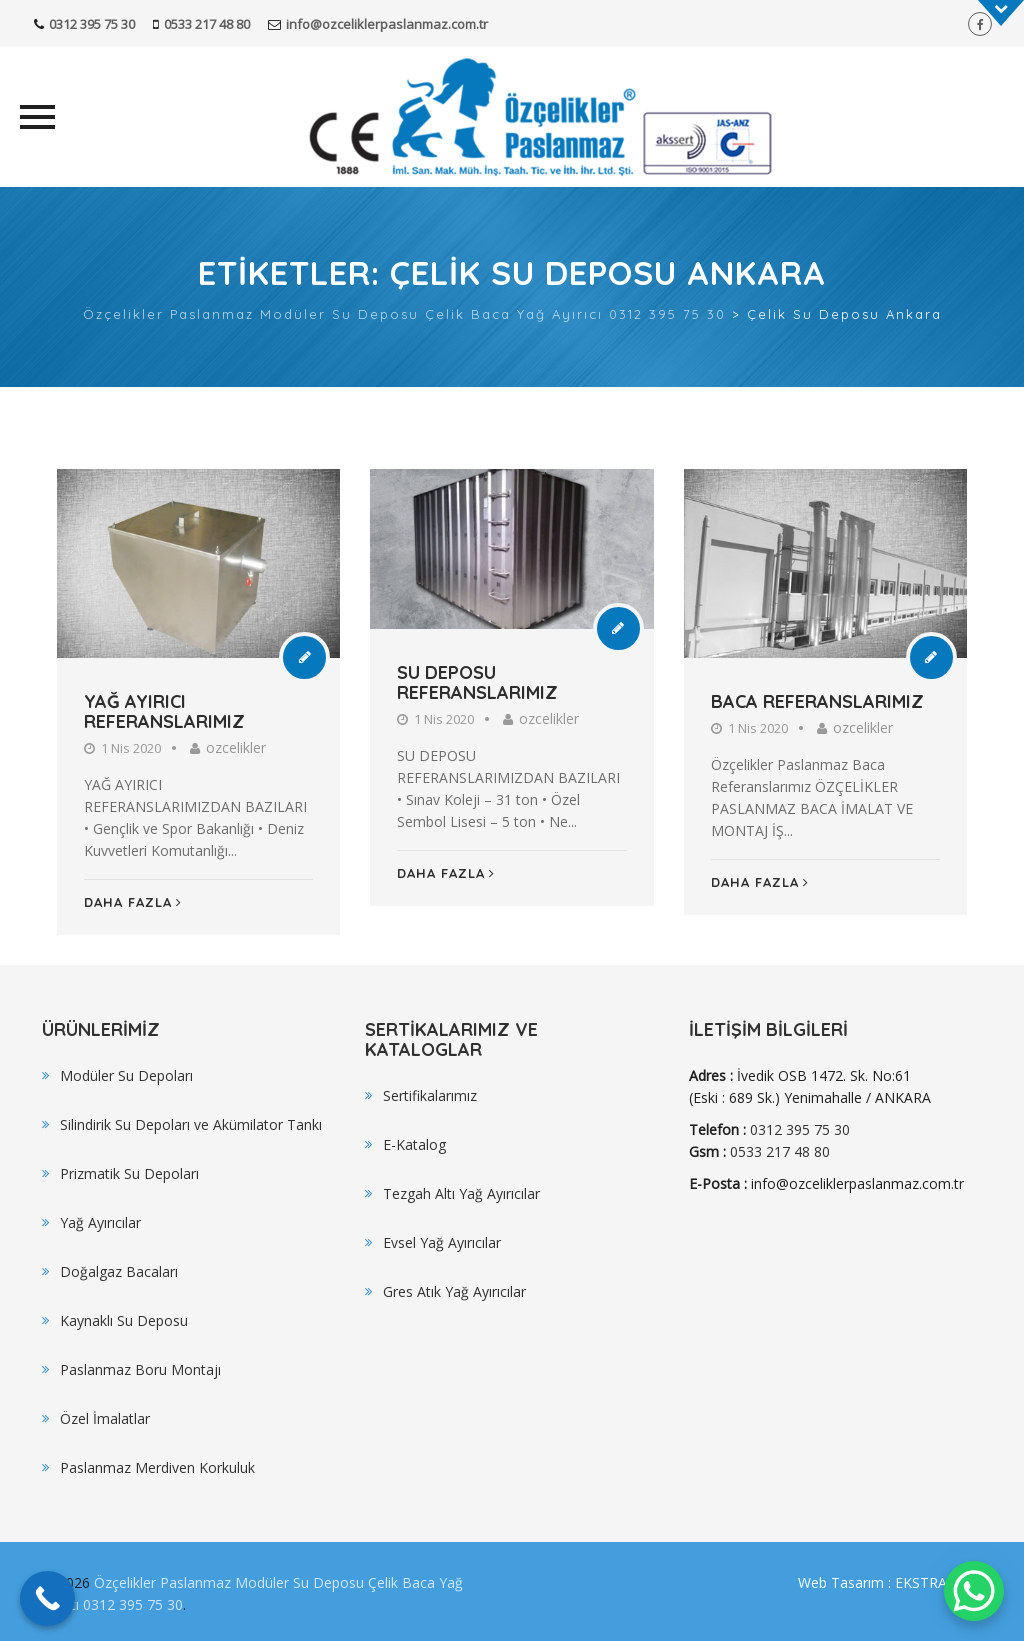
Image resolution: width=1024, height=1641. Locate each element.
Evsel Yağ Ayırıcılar (442, 1242)
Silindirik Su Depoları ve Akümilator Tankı (191, 1124)
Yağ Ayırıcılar (100, 1222)
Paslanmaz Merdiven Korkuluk (157, 1467)
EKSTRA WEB (938, 1582)
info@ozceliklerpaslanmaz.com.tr (387, 24)
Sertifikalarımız (430, 1095)
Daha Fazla (133, 902)
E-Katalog (414, 1144)
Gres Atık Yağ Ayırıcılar (454, 1291)
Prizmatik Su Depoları (129, 1173)
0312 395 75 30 (92, 24)
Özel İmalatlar (105, 1418)
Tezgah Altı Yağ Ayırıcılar (461, 1193)
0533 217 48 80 (207, 24)
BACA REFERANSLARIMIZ (817, 701)
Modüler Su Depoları (126, 1075)
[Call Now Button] (47, 1598)
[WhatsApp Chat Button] (974, 1591)
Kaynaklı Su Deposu (124, 1320)
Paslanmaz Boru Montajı (140, 1369)
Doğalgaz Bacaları (119, 1271)
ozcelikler (236, 747)
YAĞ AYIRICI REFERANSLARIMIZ (164, 711)
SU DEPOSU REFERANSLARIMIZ (477, 682)
